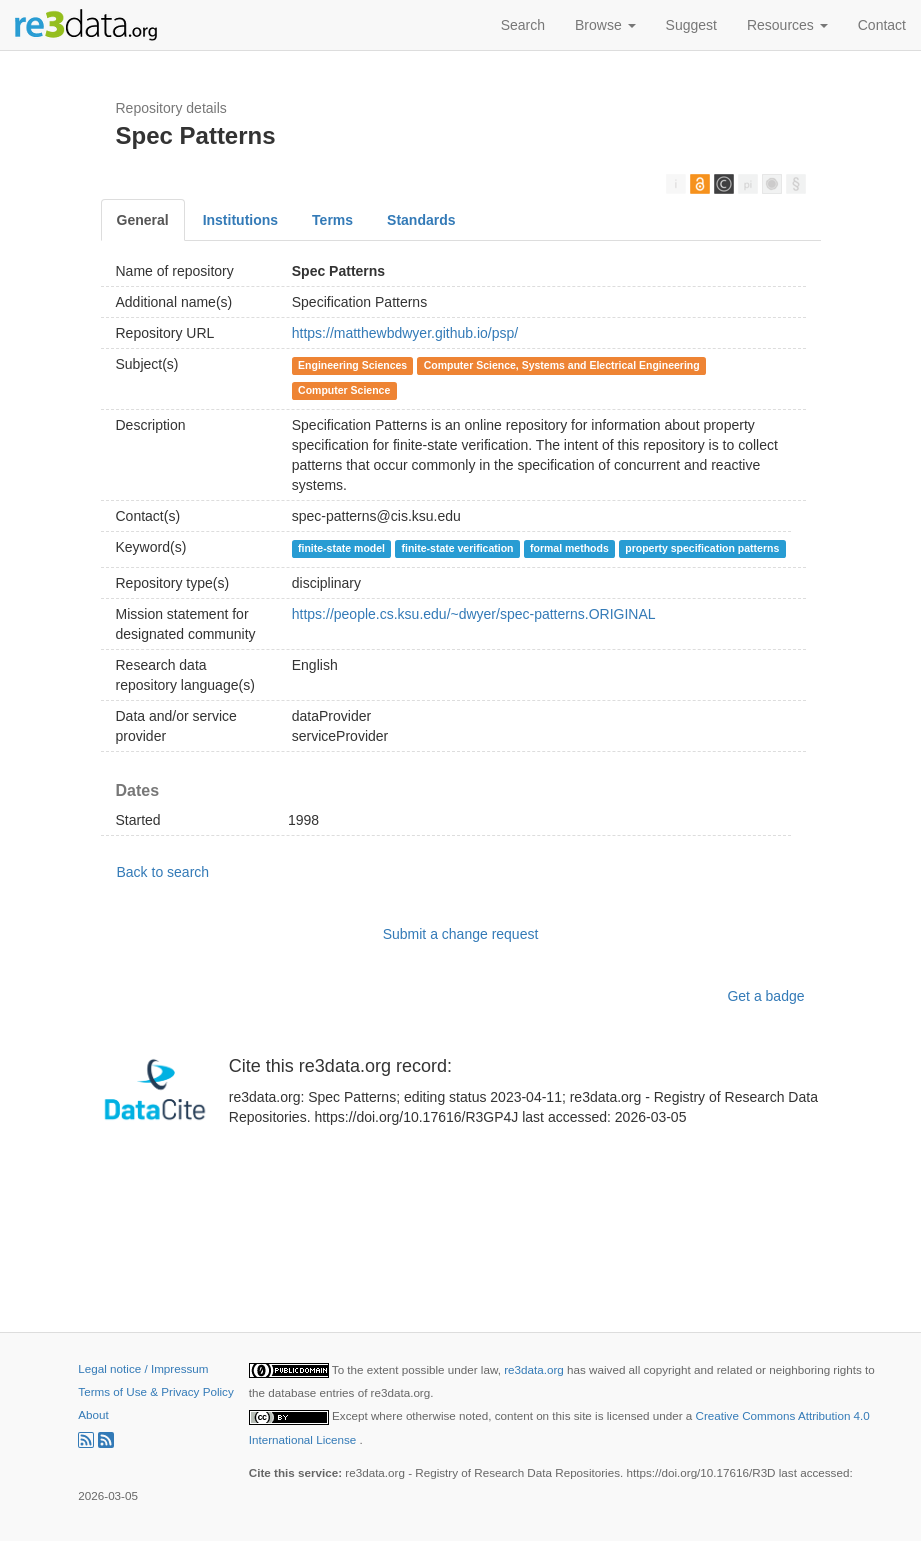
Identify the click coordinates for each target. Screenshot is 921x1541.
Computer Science (344, 390)
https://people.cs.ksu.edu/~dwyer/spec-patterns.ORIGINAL (474, 614)
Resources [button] (787, 25)
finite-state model (341, 548)
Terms (332, 220)
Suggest (691, 25)
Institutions (240, 220)
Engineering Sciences (352, 365)
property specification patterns (702, 548)
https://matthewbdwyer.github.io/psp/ (405, 333)
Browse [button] (605, 25)
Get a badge (765, 996)
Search (523, 25)
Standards (421, 220)
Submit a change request (461, 934)
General (143, 220)
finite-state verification (457, 548)
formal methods (569, 548)
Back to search (163, 872)
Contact (882, 25)
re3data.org (535, 1369)
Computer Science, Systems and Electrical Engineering (562, 365)
